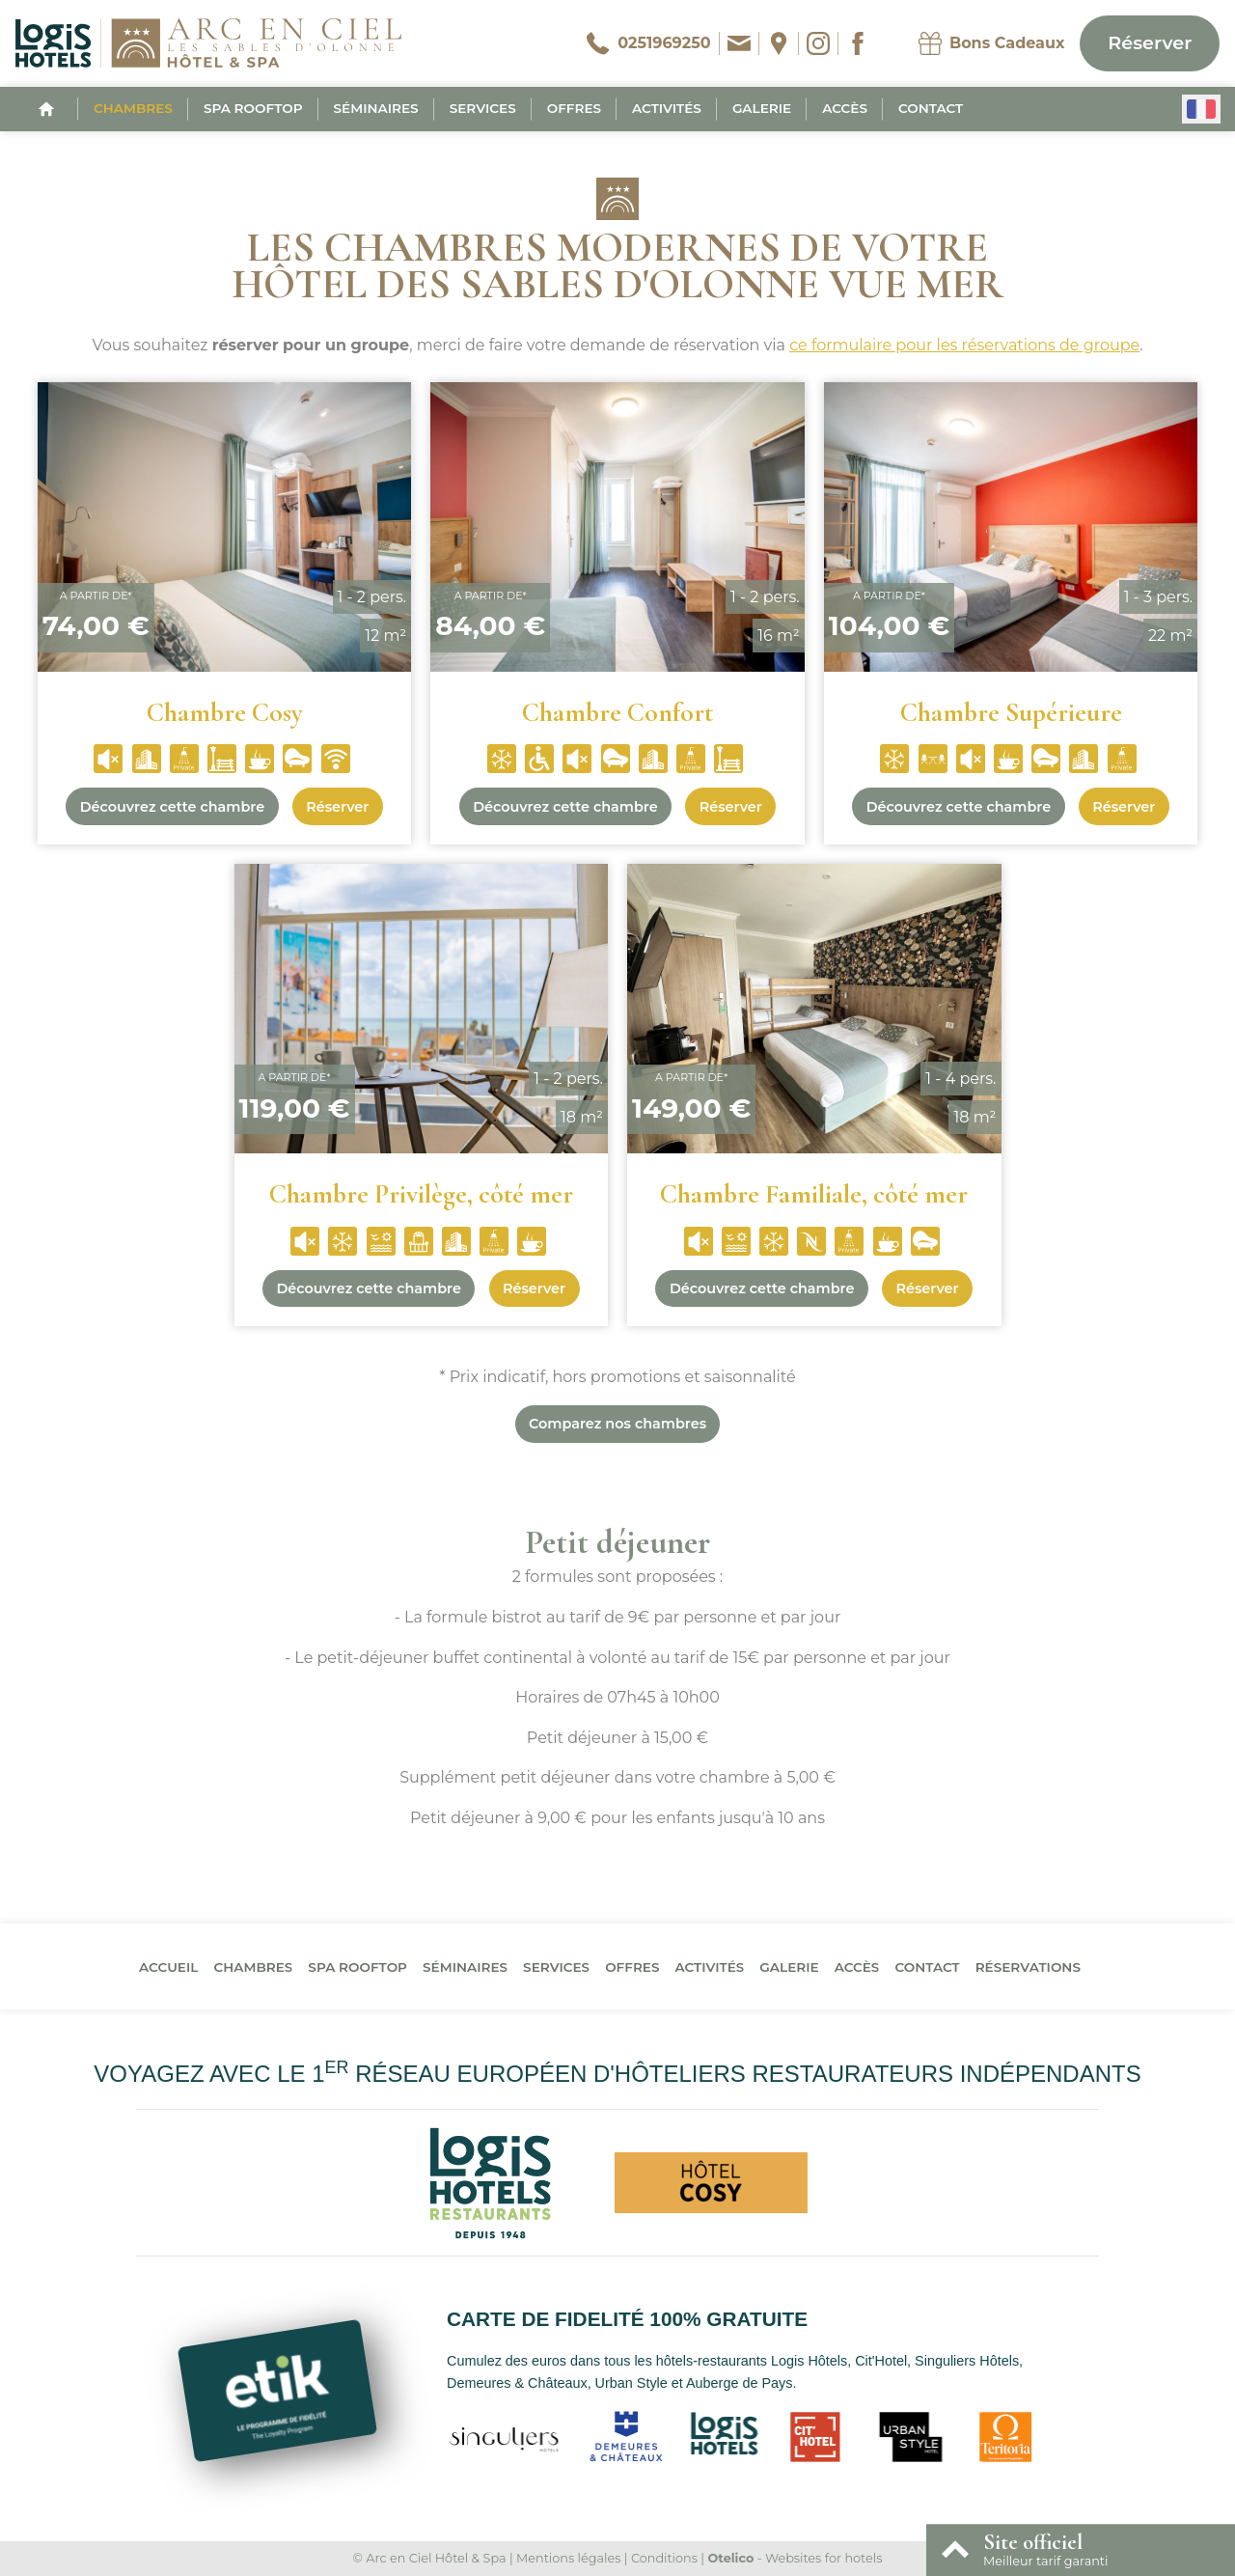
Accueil (168, 1967)
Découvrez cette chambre (172, 807)
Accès (844, 108)
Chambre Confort (617, 713)
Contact (930, 108)
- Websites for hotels (794, 2558)
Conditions (664, 2558)
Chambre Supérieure (1011, 713)
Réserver (1150, 42)
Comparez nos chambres (617, 1423)
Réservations (1028, 1967)
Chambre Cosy (225, 713)
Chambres (133, 108)
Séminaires (376, 108)
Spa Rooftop (253, 108)
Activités (666, 108)
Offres (574, 108)
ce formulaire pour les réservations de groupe (964, 345)
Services (483, 108)
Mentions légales (568, 2558)
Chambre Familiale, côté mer (814, 1194)
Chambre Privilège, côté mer (421, 1194)
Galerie (761, 108)
